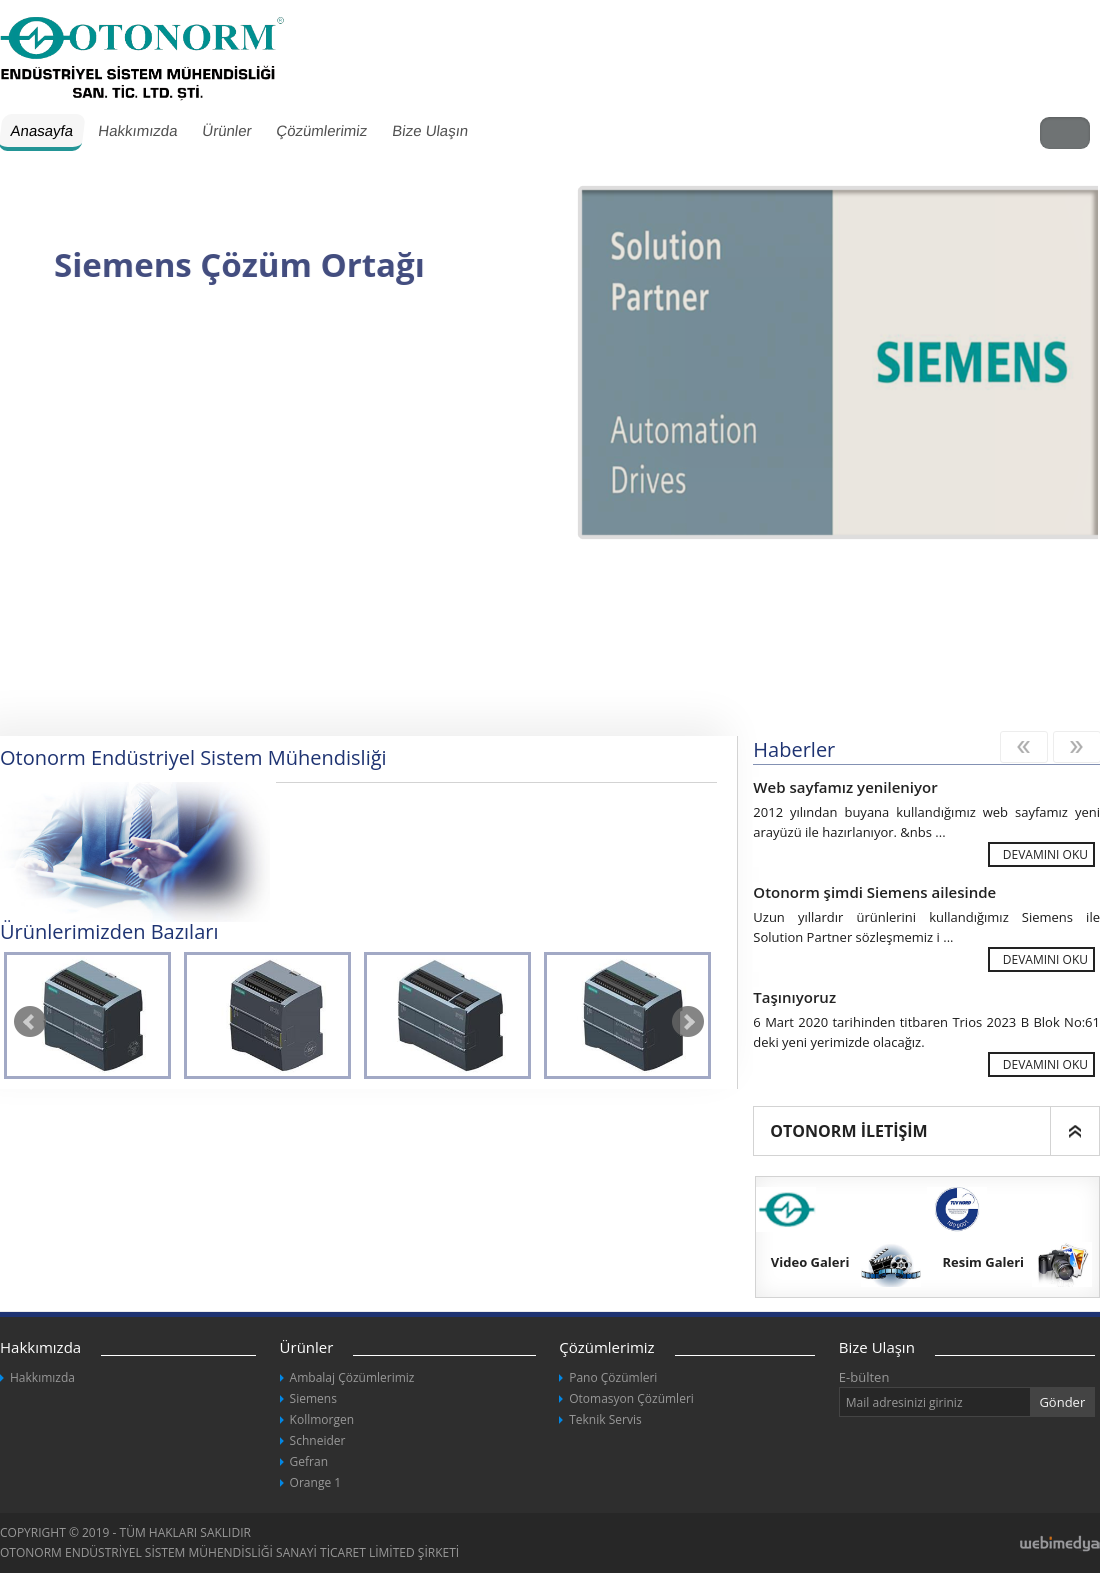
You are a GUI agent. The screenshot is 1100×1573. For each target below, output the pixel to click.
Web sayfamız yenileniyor (845, 787)
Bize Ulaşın (430, 130)
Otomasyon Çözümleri (631, 1398)
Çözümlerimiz (321, 130)
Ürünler (226, 130)
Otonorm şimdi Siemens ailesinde (874, 892)
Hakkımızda (137, 130)
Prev (30, 1022)
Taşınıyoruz (794, 997)
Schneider (318, 1440)
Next (688, 1022)
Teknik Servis (605, 1419)
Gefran (309, 1461)
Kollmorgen (322, 1419)
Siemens (313, 1398)
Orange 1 (316, 1482)
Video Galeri (810, 1262)
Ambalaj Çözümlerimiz (352, 1377)
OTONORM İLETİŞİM (848, 1131)
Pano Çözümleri (613, 1377)
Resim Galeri (983, 1262)
